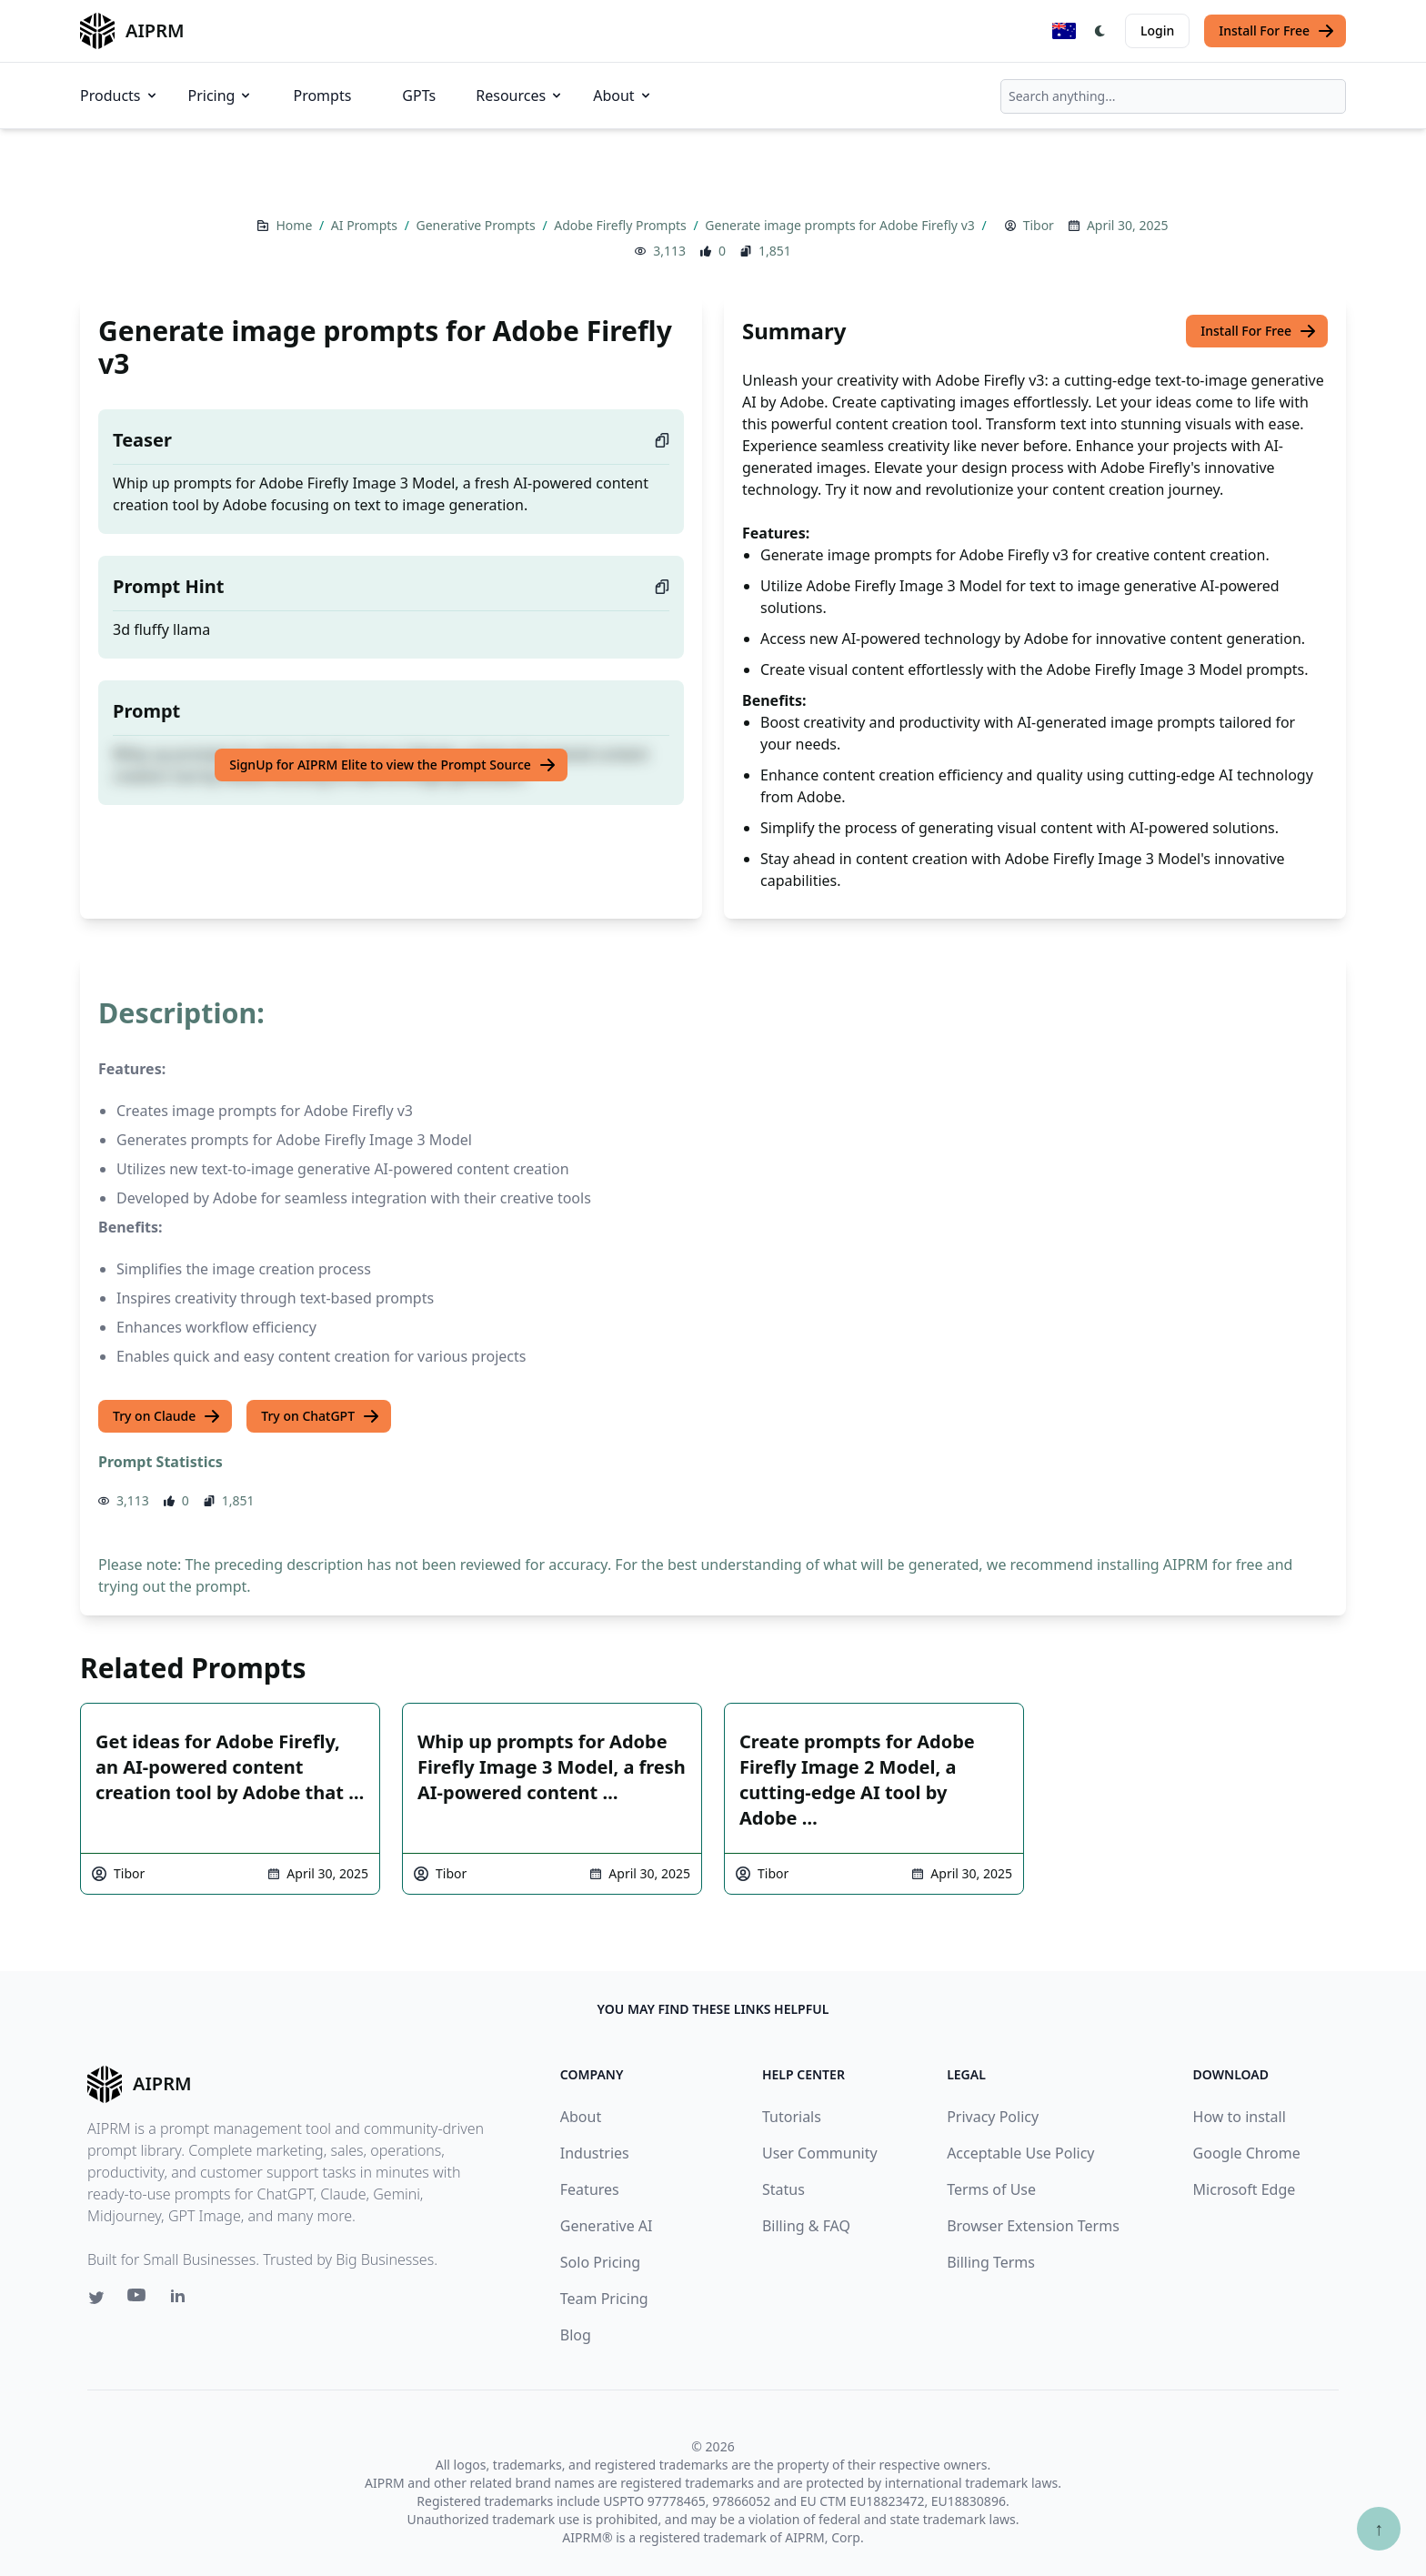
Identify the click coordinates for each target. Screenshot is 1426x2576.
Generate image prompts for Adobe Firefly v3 (841, 225)
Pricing (221, 96)
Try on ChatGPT (320, 1416)
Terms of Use (991, 2189)
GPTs (419, 96)
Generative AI (606, 2226)
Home (295, 225)
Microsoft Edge (1244, 2189)
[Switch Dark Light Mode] (1100, 31)
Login (1157, 30)
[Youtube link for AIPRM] (138, 2299)
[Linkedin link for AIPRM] (182, 2299)
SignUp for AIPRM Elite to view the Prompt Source (393, 765)
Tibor (1038, 225)
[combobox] (1173, 96)
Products (119, 96)
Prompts (322, 96)
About (622, 96)
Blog (575, 2335)
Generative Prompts (478, 225)
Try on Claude (167, 1416)
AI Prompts (366, 225)
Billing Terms (991, 2262)
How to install (1239, 2117)
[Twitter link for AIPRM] (96, 2298)
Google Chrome (1246, 2153)
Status (783, 2189)
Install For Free (1277, 31)
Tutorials (791, 2117)
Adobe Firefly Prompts (621, 225)
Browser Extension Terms (1033, 2226)
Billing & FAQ (806, 2226)
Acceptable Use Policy (1020, 2153)
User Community (820, 2153)
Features (589, 2189)
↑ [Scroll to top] (1378, 2528)
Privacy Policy (993, 2117)
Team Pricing (604, 2299)
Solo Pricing (600, 2262)
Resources (520, 96)
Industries (594, 2153)
